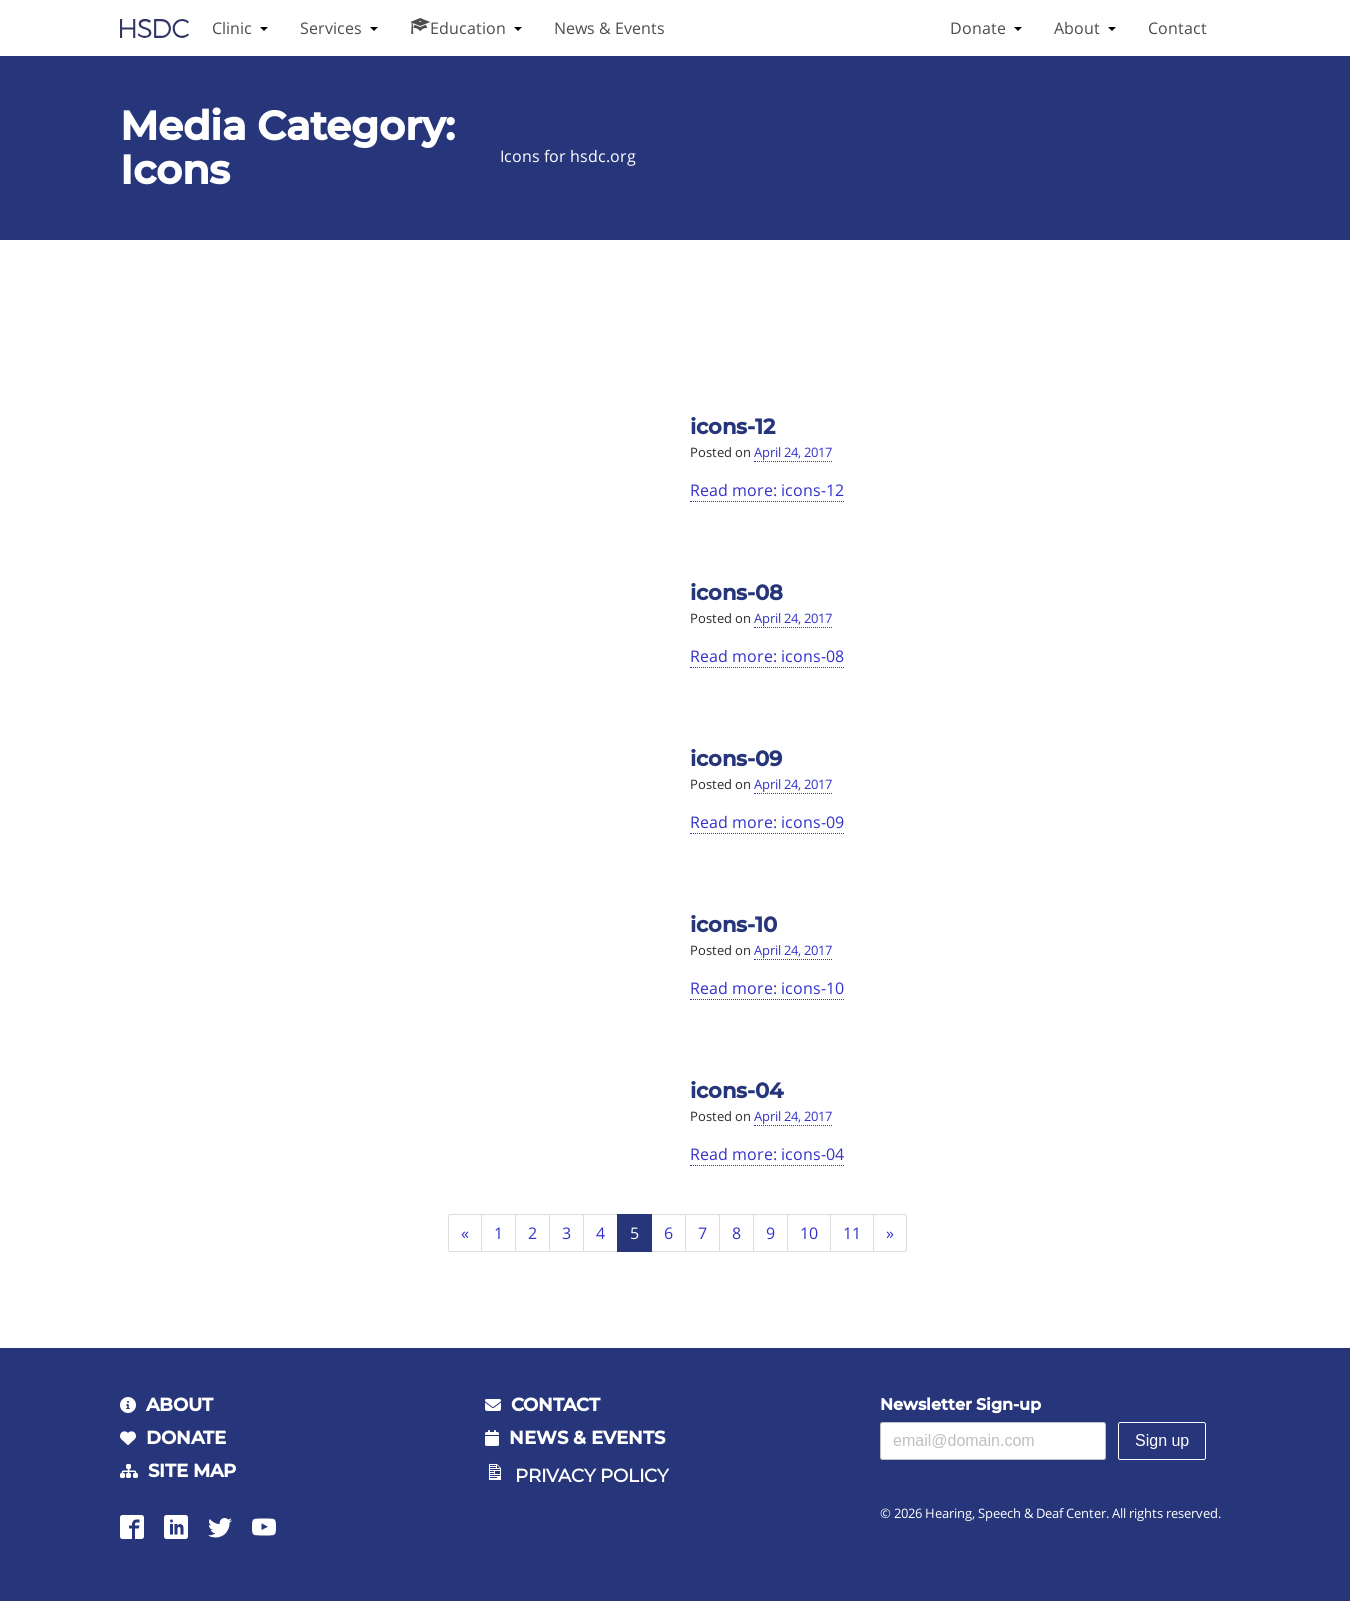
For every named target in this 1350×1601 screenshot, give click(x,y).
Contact (1177, 28)
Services (331, 28)
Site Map (192, 1471)
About (1077, 28)
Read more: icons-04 (767, 1154)
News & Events (609, 28)
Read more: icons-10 (767, 988)
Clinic (232, 28)
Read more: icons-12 (767, 490)
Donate (978, 28)
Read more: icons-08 (767, 656)
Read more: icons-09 (767, 822)
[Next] (890, 1233)
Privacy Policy (591, 1476)
